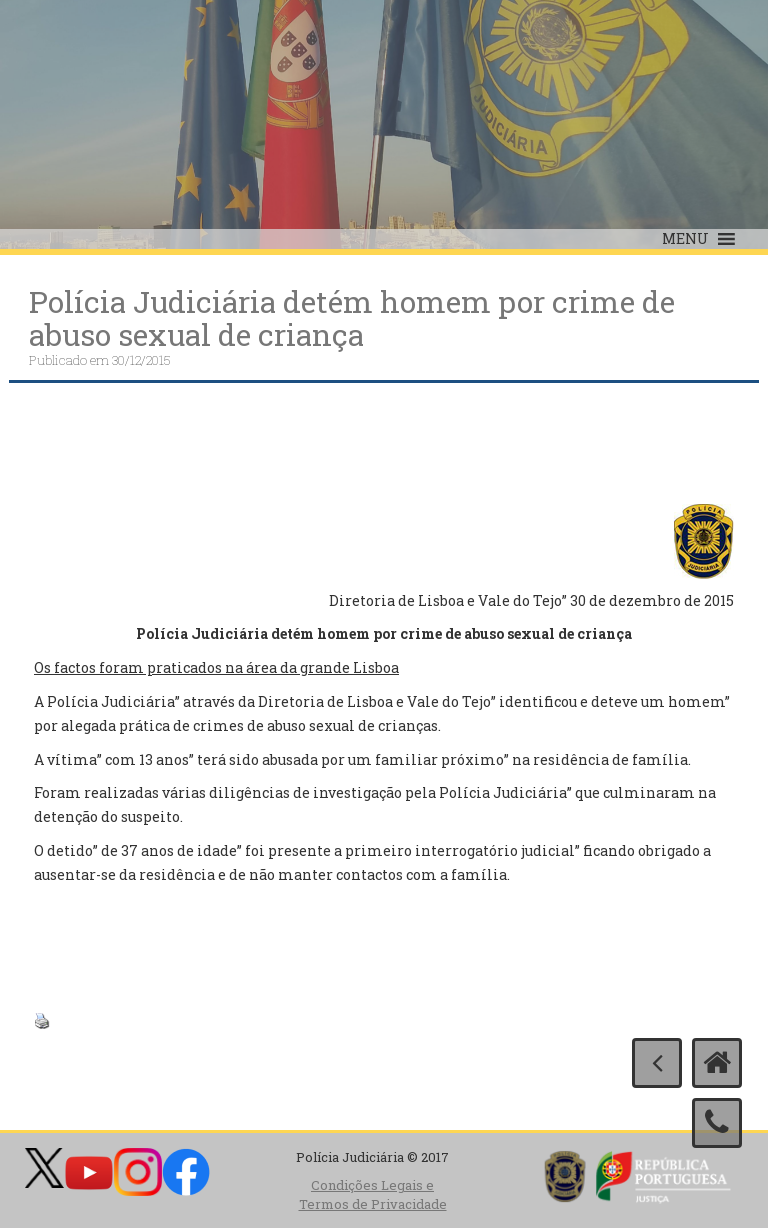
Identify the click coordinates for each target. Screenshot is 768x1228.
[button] (685, 239)
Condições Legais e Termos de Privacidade (373, 1194)
